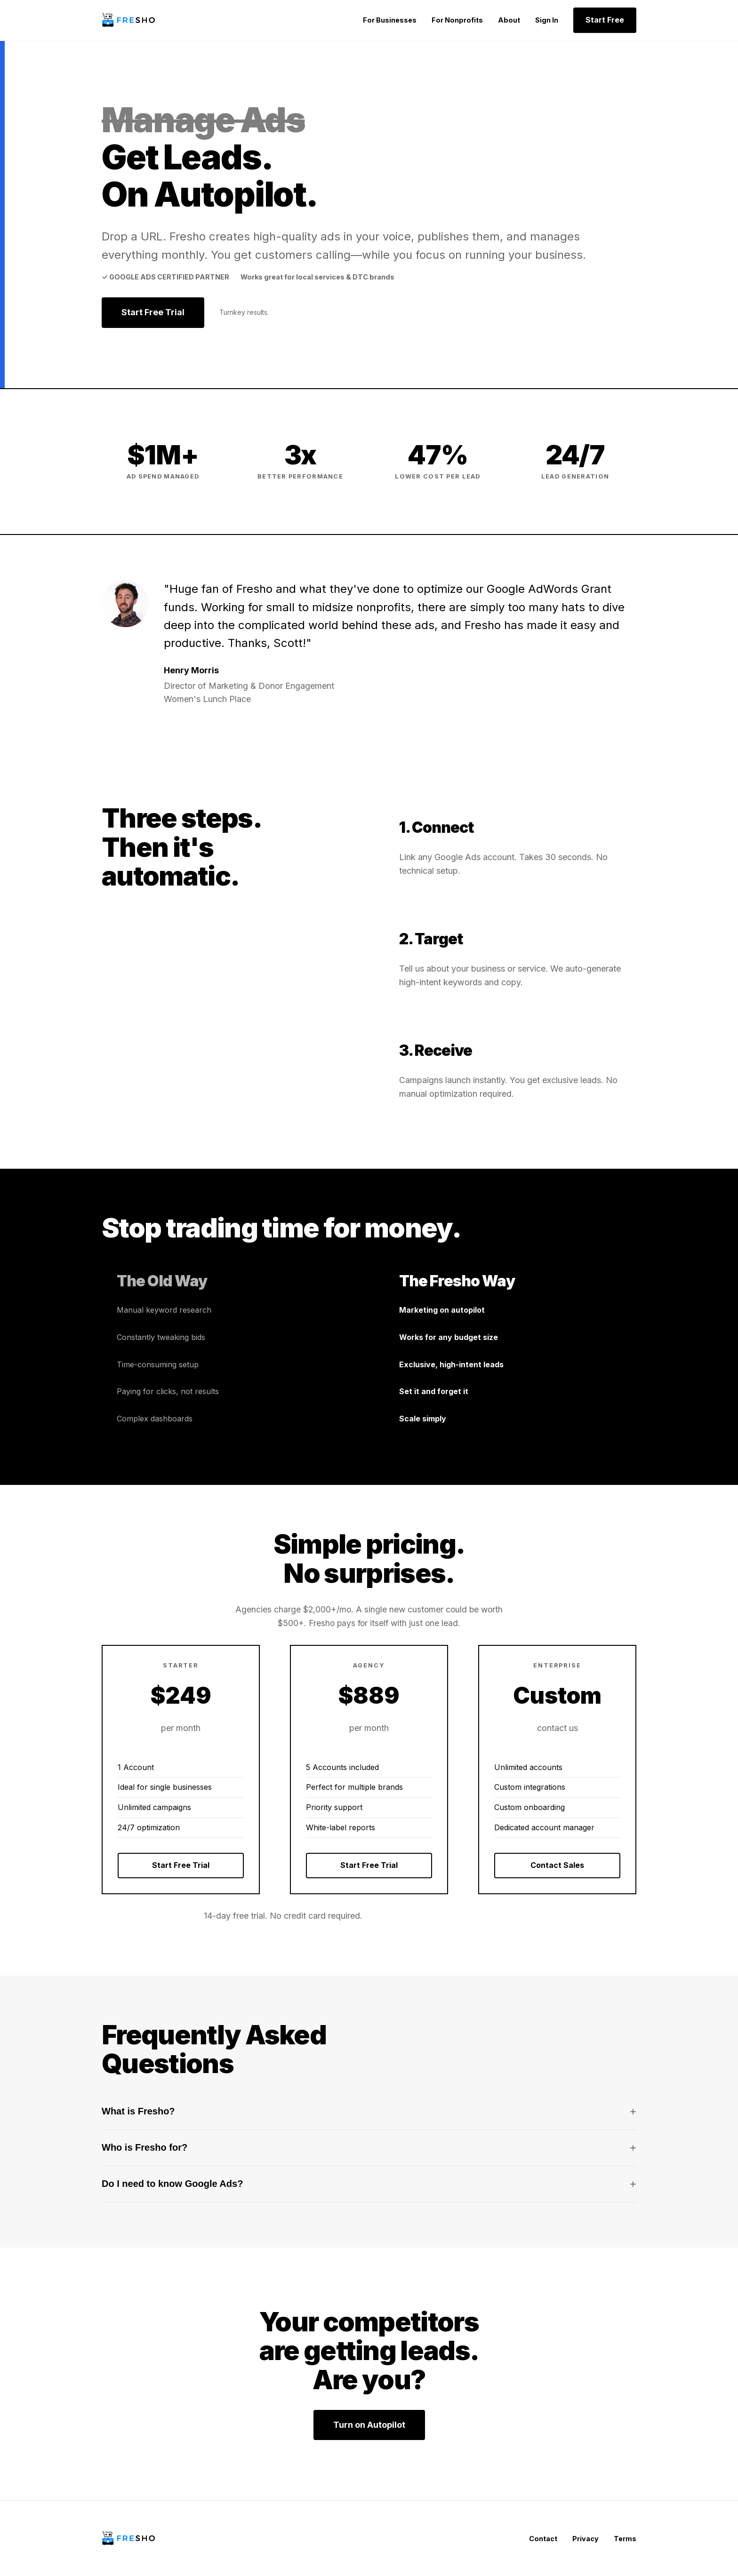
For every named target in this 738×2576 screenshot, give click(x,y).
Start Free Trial (152, 312)
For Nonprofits (457, 20)
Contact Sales (557, 1865)
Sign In (546, 20)
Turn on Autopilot (369, 2425)
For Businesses (390, 20)
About (509, 20)
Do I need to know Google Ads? (369, 2184)
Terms (625, 2539)
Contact (543, 2539)
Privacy (585, 2539)
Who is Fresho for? (369, 2147)
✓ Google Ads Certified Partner (165, 277)
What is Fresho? (369, 2111)
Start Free (605, 19)
